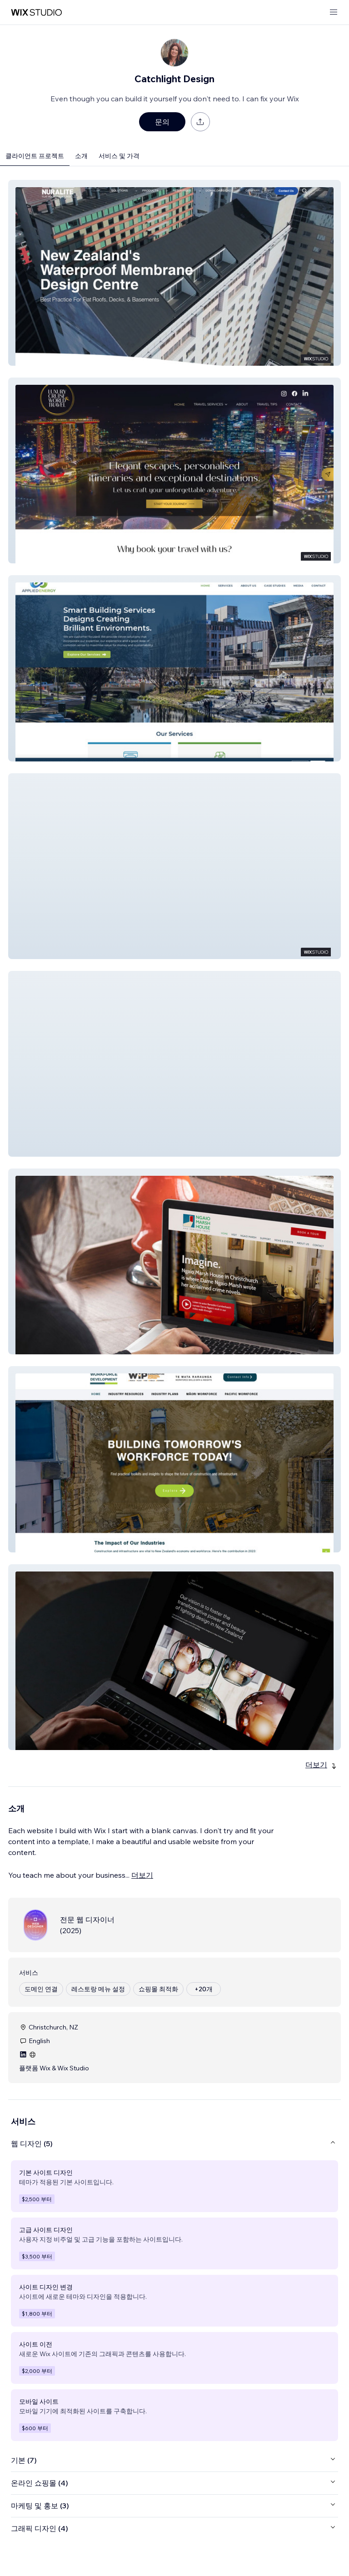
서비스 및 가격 (119, 156)
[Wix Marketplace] (36, 12)
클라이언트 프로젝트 (34, 156)
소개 (81, 156)
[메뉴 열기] (333, 12)
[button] (174, 273)
